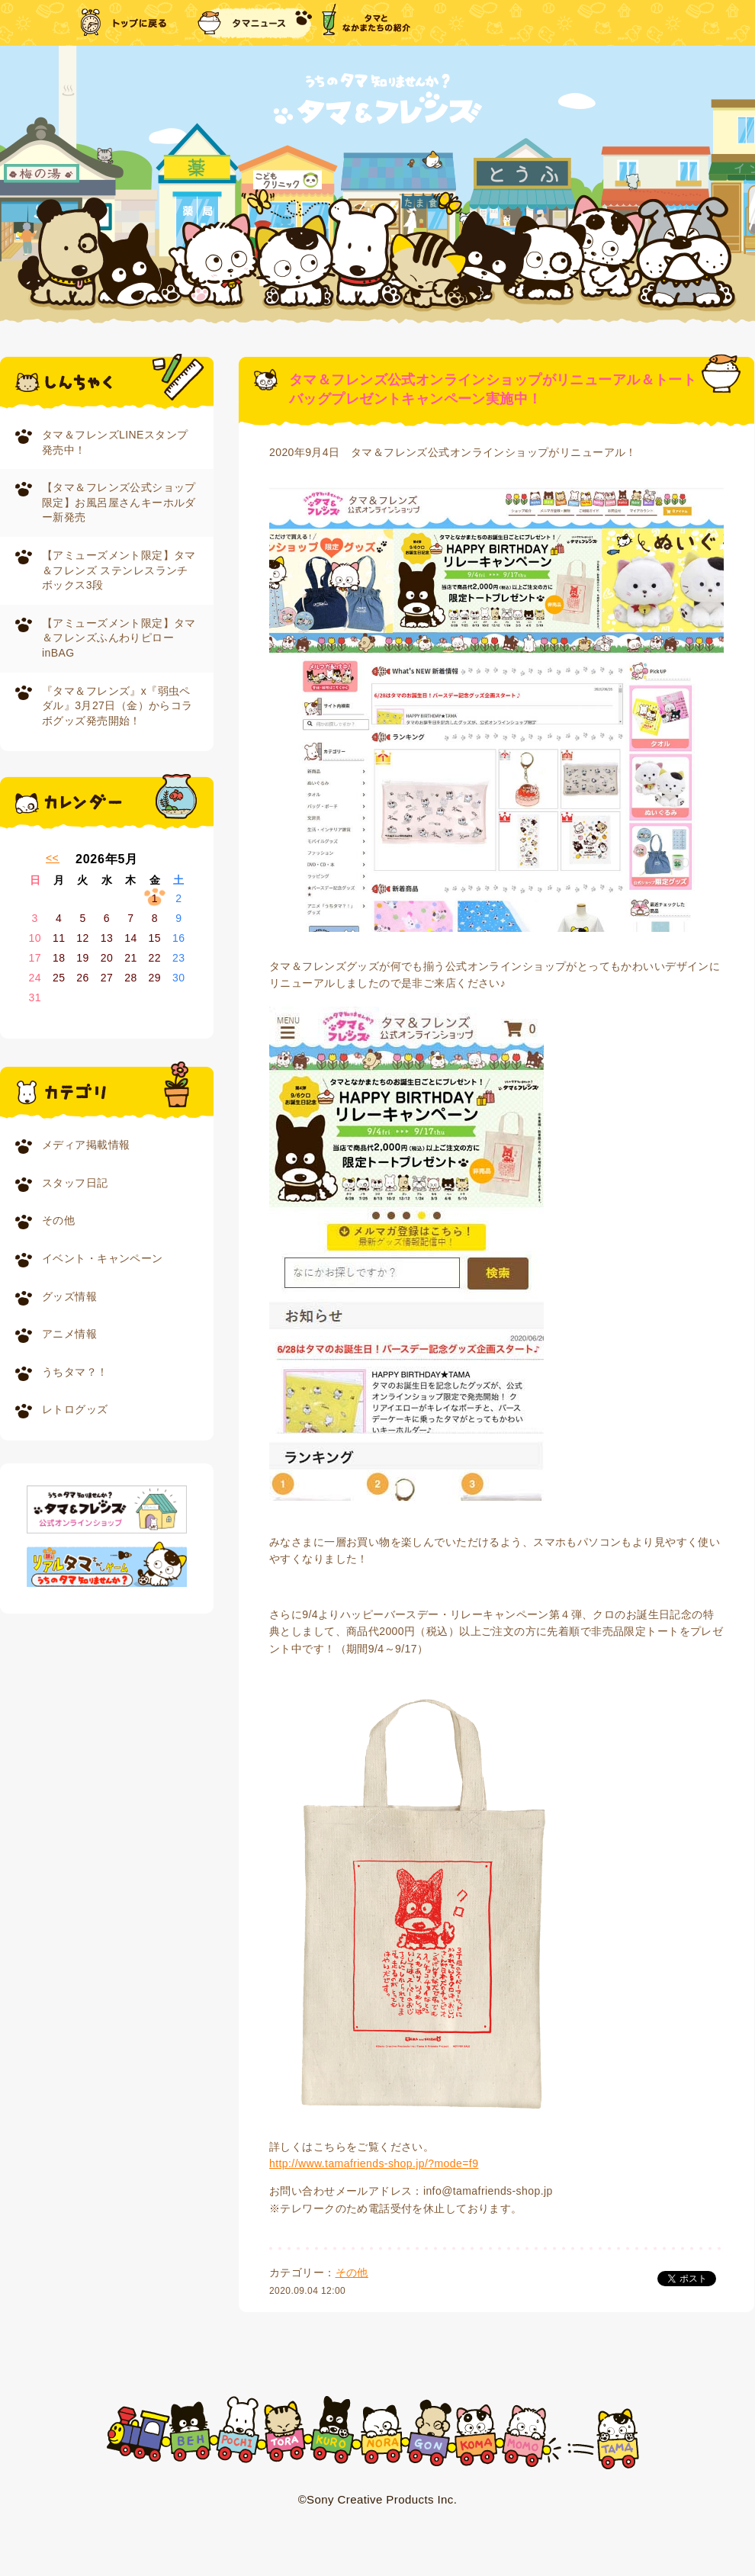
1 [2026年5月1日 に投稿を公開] (155, 898)
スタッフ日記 (75, 1183)
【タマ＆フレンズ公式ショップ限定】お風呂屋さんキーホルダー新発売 (119, 502)
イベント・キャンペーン (102, 1258)
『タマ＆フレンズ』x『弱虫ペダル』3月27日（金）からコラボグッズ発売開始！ (117, 706)
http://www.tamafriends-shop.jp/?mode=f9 (373, 2163)
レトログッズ (75, 1409)
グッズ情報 (69, 1296)
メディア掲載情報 (86, 1145)
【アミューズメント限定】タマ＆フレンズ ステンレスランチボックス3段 (119, 570)
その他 (58, 1220)
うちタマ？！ (75, 1372)
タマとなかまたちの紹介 (366, 23)
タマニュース (254, 23)
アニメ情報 (69, 1334)
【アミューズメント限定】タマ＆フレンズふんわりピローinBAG (119, 638)
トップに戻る (125, 23)
